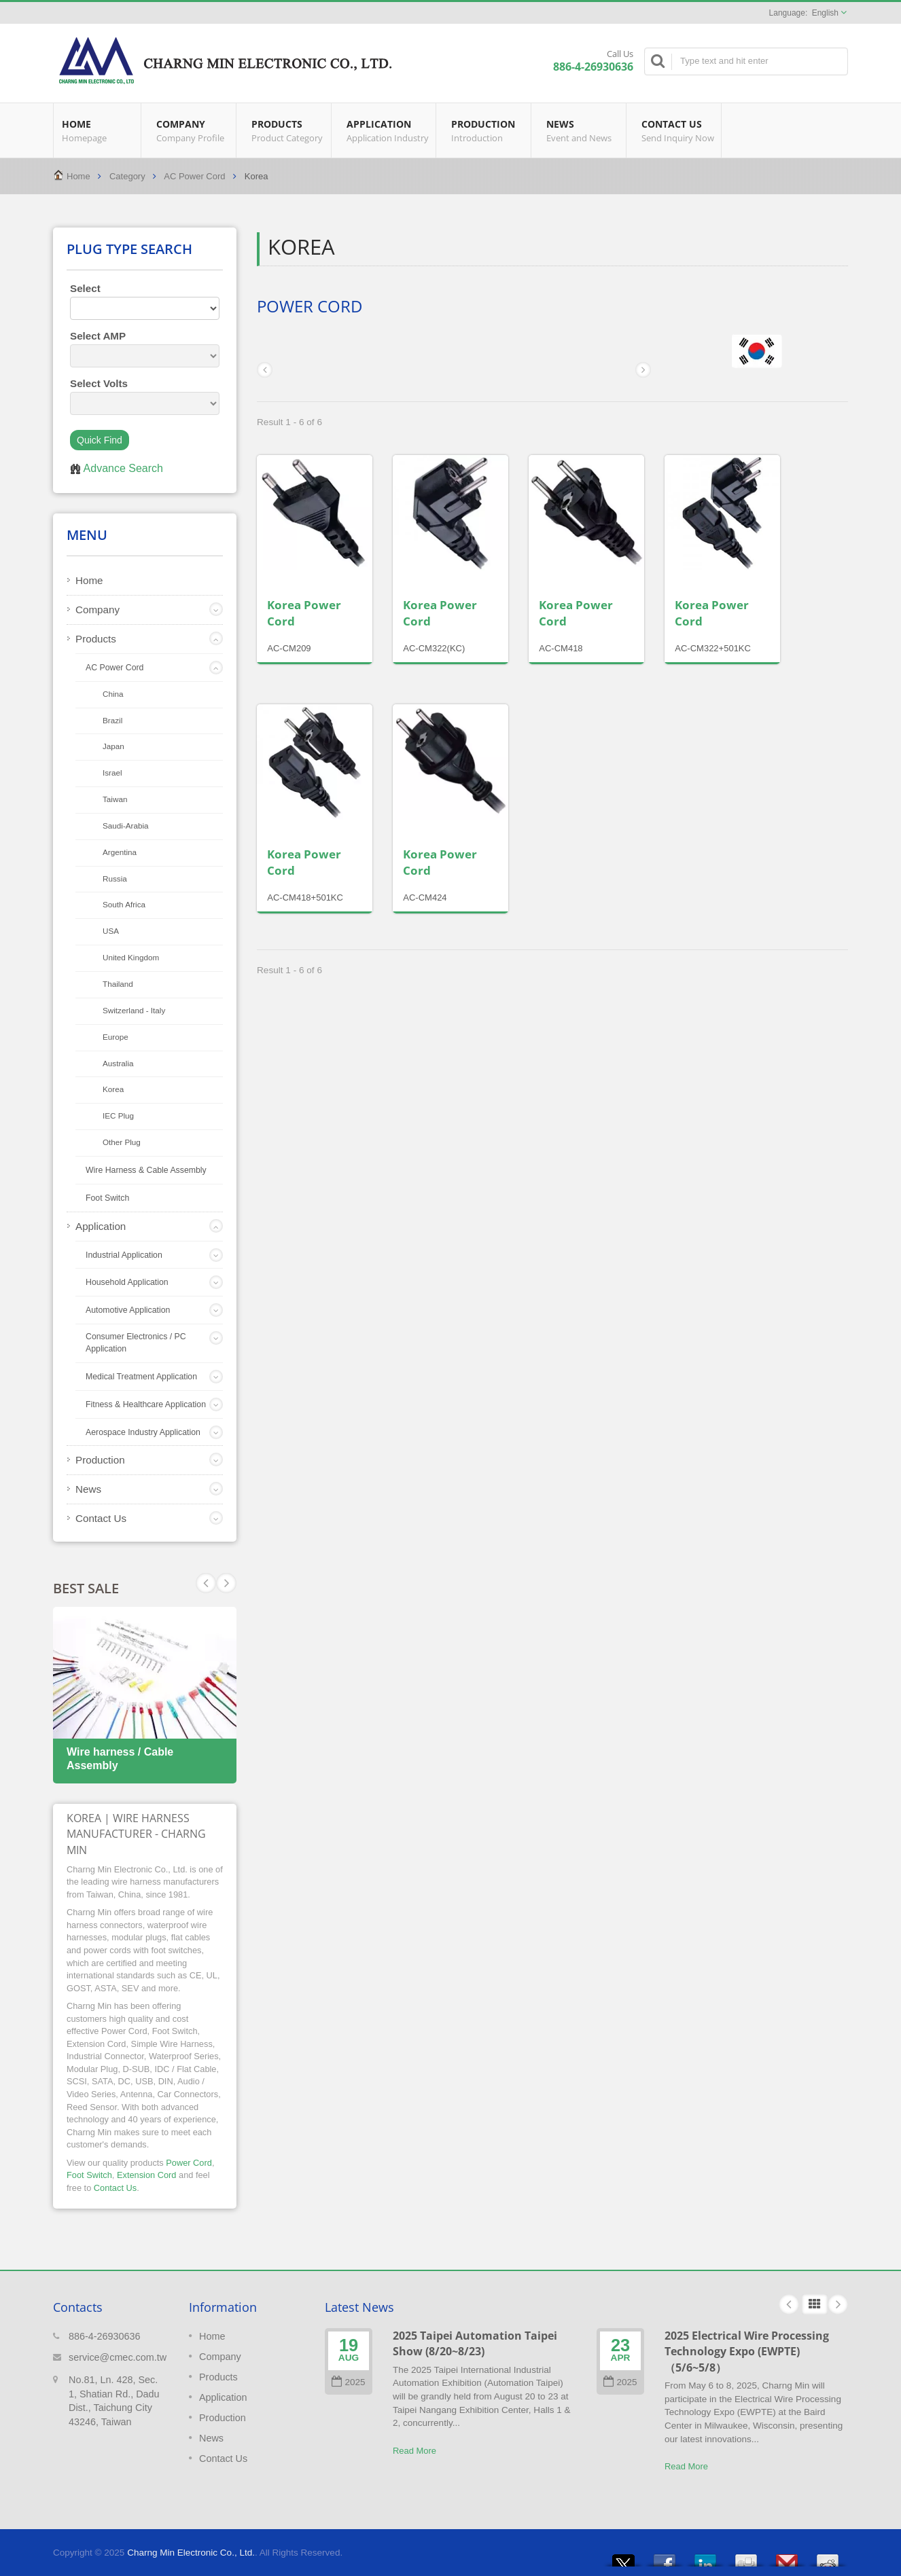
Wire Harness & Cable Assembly (146, 1170)
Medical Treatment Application (141, 1376)
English (825, 13)
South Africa (124, 904)
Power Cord (189, 2163)
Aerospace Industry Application (143, 1432)
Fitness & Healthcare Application (146, 1404)
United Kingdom (131, 957)
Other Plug (122, 1142)
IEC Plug (118, 1115)
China (113, 693)
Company (192, 130)
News (582, 130)
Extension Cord (147, 2175)
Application (387, 130)
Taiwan (115, 799)
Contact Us (677, 130)
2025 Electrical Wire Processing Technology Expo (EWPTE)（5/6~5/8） (747, 2351)
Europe (115, 1036)
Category (127, 176)
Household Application (127, 1282)
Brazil (112, 720)
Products (287, 130)
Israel (112, 772)
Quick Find (99, 440)
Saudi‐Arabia (126, 825)
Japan (113, 746)
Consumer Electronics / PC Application (136, 1343)
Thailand (118, 983)
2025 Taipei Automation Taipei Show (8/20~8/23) (475, 2343)
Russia (115, 878)
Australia (118, 1063)
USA (111, 930)
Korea (113, 1089)
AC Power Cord (194, 176)
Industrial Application (124, 1255)
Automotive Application (128, 1310)
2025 (348, 2382)
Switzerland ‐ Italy (134, 1010)
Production (487, 130)
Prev (226, 1583)
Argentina (120, 852)
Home (97, 130)
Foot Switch (107, 1198)
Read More (414, 2451)
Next (206, 1583)
